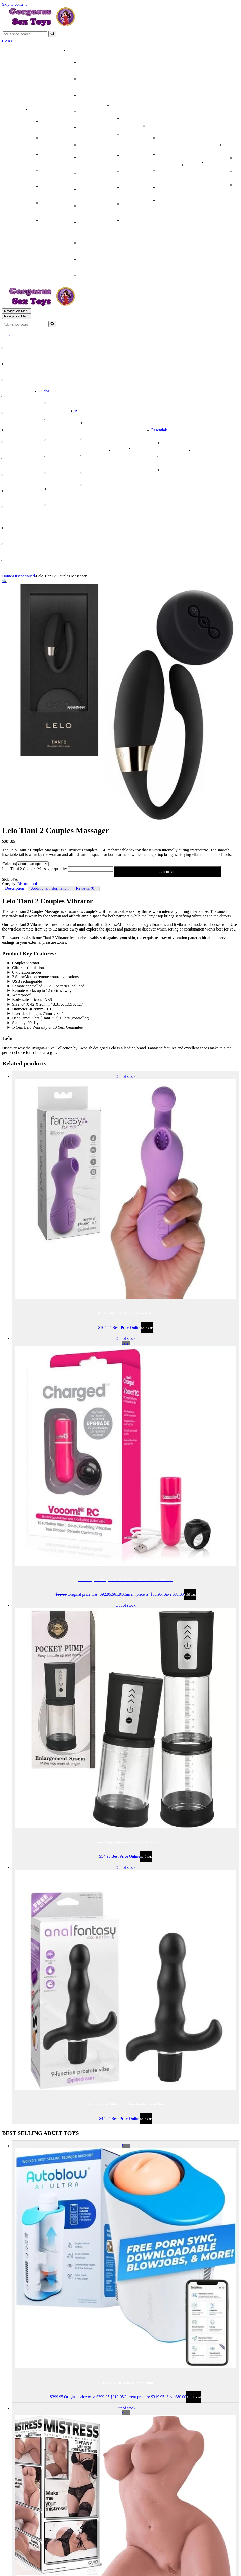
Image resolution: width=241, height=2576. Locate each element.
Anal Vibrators (168, 172)
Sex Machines (51, 188)
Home (7, 576)
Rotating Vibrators (88, 245)
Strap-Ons (51, 220)
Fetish (193, 165)
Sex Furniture (51, 172)
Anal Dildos (130, 120)
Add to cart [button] (193, 2397)
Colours (9, 864)
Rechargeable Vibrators (92, 208)
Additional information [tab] (50, 888)
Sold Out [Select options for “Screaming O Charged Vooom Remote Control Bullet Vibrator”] (190, 1594)
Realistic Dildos (132, 189)
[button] (4, 581)
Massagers (90, 144)
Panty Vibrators (88, 159)
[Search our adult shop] (52, 34)
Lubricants (173, 470)
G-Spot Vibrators (88, 129)
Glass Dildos (130, 173)
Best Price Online (125, 1202)
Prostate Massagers (169, 202)
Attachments (175, 443)
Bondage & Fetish (50, 123)
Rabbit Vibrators (88, 175)
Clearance (204, 450)
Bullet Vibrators (88, 64)
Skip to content (14, 4)
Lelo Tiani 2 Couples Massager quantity (34, 869)
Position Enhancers (51, 156)
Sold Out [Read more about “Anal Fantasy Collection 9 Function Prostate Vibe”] (146, 2119)
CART (7, 41)
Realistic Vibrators (88, 191)
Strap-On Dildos (132, 206)
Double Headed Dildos (131, 139)
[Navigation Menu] (16, 311)
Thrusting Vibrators (89, 261)
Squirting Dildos (132, 222)
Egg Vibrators (88, 113)
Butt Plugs (169, 187)
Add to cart (167, 872)
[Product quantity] (90, 869)
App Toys (213, 164)
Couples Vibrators (50, 140)
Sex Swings (49, 205)
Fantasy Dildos (131, 157)
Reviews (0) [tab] (86, 888)
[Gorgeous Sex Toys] (40, 26)
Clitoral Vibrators (88, 97)
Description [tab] (14, 888)
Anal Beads (165, 140)
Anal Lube (173, 456)
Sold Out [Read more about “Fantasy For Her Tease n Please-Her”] (147, 1328)
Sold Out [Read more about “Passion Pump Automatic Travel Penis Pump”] (146, 1856)
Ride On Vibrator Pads (88, 226)
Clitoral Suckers (87, 81)
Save (125, 1466)
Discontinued (24, 576)
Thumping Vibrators (89, 277)
